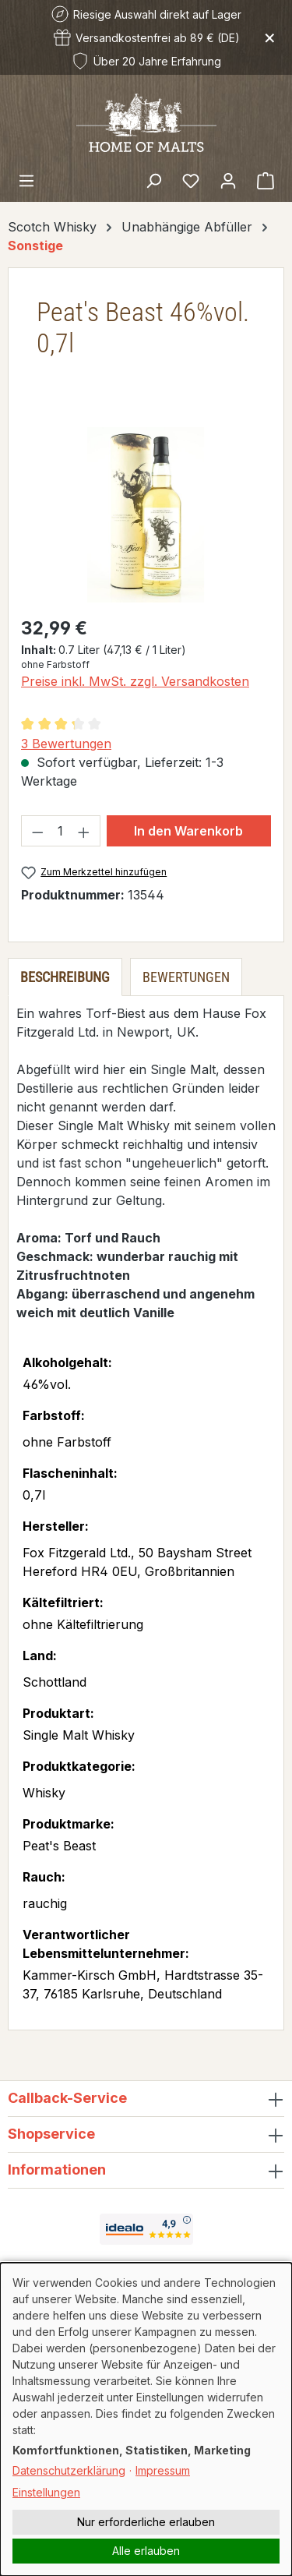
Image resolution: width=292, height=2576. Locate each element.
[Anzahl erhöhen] (84, 830)
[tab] (65, 977)
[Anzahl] (61, 830)
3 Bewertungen (66, 743)
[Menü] (26, 180)
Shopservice (51, 2133)
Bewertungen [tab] (186, 977)
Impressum (162, 2470)
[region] (146, 514)
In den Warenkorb (188, 831)
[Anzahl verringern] (37, 830)
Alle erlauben (146, 2550)
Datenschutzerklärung (68, 2470)
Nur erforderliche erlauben (146, 2521)
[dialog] (146, 2419)
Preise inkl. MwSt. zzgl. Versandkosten (135, 681)
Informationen (57, 2169)
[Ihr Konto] (228, 180)
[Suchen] (153, 180)
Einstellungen (46, 2492)
